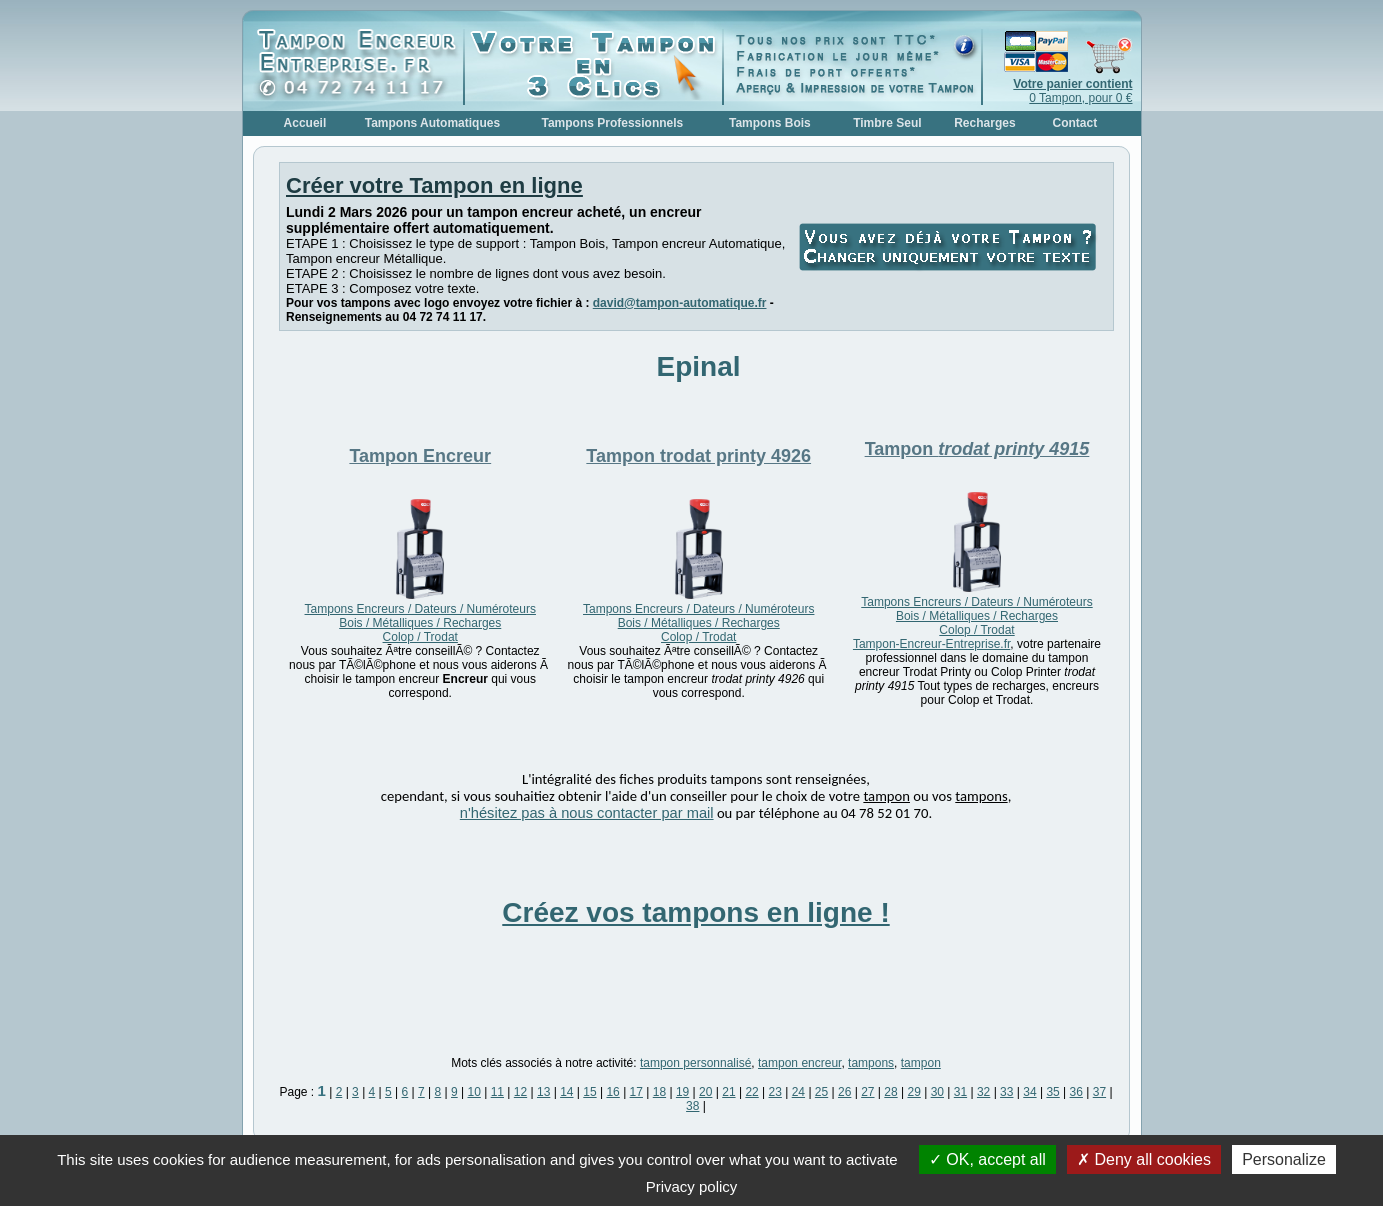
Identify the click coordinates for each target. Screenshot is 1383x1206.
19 (682, 1092)
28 (890, 1092)
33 (1006, 1092)
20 (705, 1092)
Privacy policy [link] (692, 1186)
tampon (921, 1063)
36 (1076, 1092)
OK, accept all (987, 1159)
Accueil (305, 123)
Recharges (984, 123)
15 (589, 1092)
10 (474, 1092)
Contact (1075, 123)
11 (497, 1092)
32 (983, 1092)
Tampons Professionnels (612, 123)
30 (937, 1092)
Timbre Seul (887, 123)
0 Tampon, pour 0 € (1072, 91)
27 (867, 1092)
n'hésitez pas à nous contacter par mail (587, 813)
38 (692, 1106)
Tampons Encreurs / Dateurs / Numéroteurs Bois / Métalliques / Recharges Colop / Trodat (420, 623)
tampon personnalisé (695, 1063)
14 (566, 1092)
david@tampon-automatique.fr (680, 303)
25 (821, 1092)
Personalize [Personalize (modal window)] (1284, 1159)
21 (728, 1092)
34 (1029, 1092)
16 (612, 1092)
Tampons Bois (770, 123)
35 (1052, 1092)
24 (798, 1092)
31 (960, 1092)
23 (775, 1092)
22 (751, 1092)
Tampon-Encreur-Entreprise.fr (931, 644)
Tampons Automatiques (432, 123)
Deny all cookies (1144, 1159)
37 (1099, 1092)
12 (520, 1092)
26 (844, 1092)
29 (913, 1092)
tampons (871, 1063)
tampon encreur (799, 1063)
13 (543, 1092)
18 (659, 1092)
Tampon (420, 456)
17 (636, 1092)
